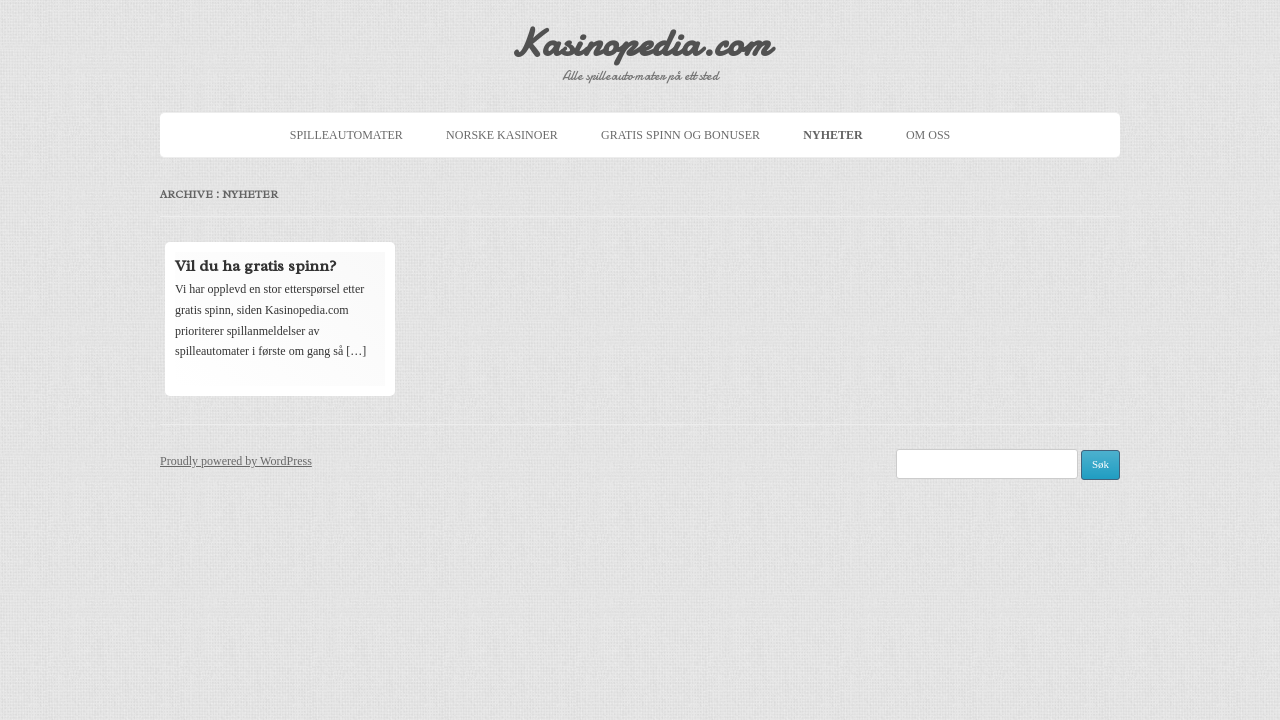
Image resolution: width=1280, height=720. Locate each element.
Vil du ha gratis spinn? (255, 266)
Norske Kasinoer (502, 135)
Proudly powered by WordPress (236, 461)
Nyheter (832, 135)
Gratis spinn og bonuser (680, 135)
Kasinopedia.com (640, 44)
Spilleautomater (346, 135)
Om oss (928, 135)
